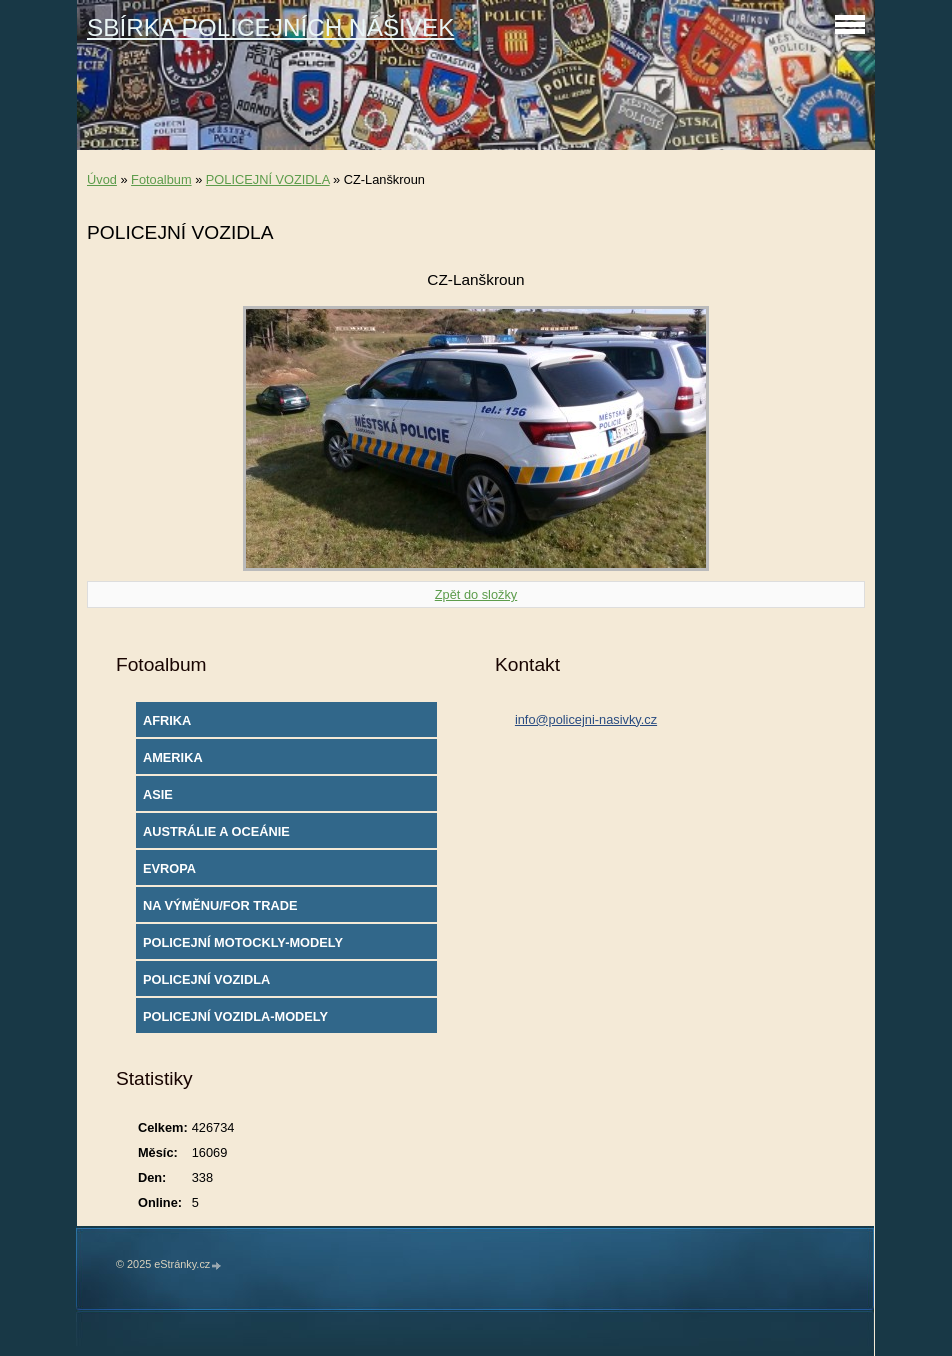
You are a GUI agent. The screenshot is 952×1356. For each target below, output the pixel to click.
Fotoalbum (161, 179)
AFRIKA (167, 720)
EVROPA (169, 868)
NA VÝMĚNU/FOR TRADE (220, 905)
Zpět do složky (476, 594)
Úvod (102, 179)
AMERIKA (173, 757)
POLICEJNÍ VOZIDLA (268, 179)
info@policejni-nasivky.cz (586, 719)
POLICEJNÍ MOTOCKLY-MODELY (243, 942)
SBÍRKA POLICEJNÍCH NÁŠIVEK (271, 27)
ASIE (158, 794)
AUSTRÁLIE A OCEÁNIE (216, 831)
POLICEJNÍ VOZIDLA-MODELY (235, 1016)
